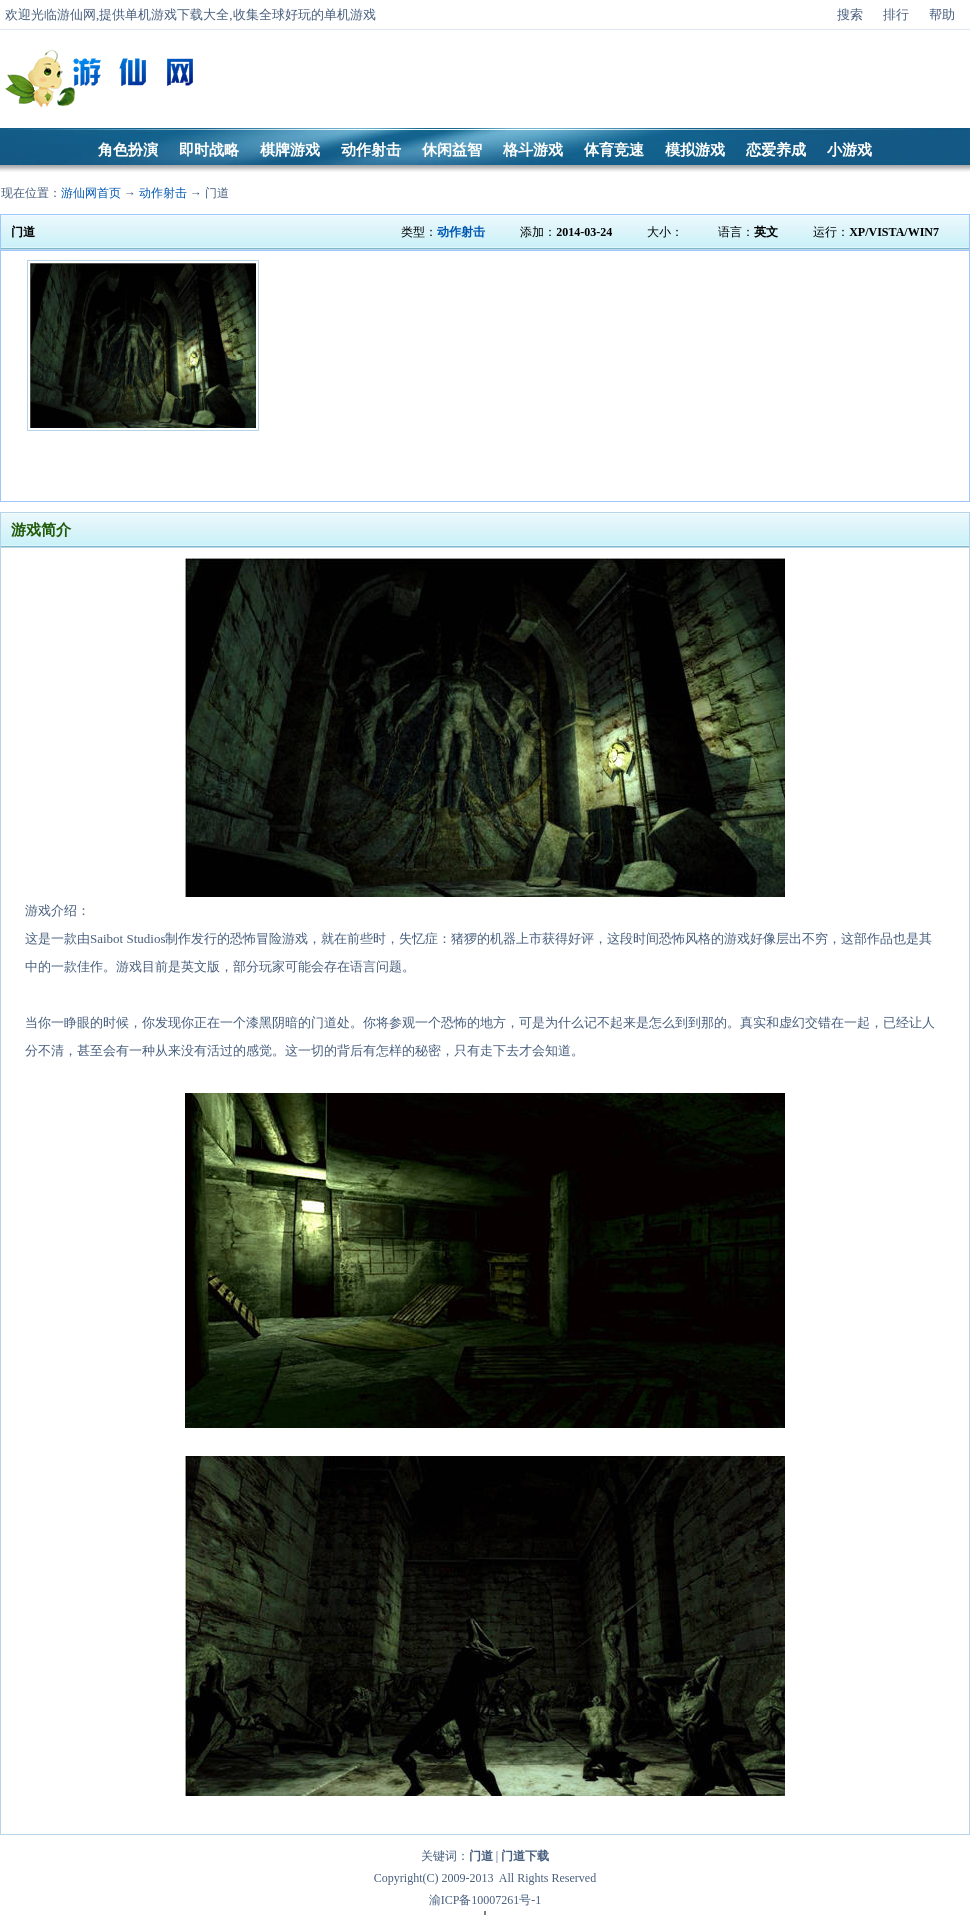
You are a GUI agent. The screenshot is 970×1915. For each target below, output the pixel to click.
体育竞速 (614, 150)
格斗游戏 (533, 150)
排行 (896, 14)
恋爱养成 (776, 150)
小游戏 (849, 150)
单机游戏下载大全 (177, 14)
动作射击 (371, 150)
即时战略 (209, 150)
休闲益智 (452, 150)
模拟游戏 (695, 150)
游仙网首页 (91, 193)
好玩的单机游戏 (330, 14)
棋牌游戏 (290, 150)
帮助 (942, 14)
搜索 (850, 14)
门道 (217, 193)
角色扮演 (128, 150)
